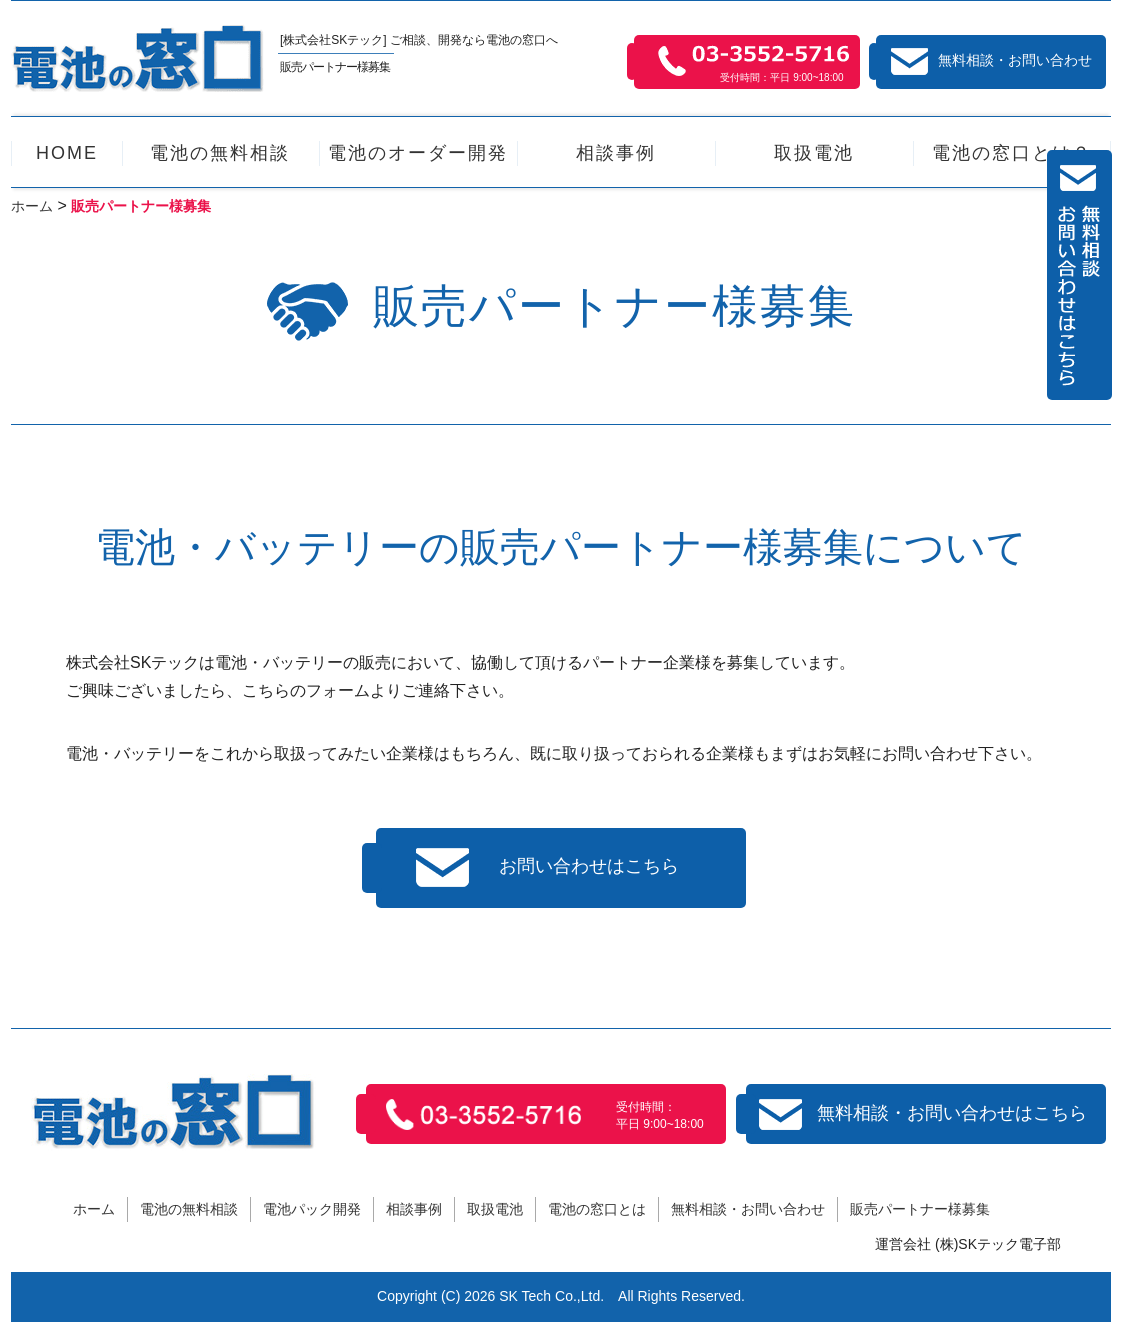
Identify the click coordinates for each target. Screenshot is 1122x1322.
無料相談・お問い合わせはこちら (923, 1114)
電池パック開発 (312, 1209)
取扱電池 (495, 1209)
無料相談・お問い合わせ (991, 61)
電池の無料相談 (189, 1209)
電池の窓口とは (597, 1209)
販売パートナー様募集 (920, 1209)
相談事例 (414, 1209)
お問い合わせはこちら (547, 867)
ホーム (94, 1209)
